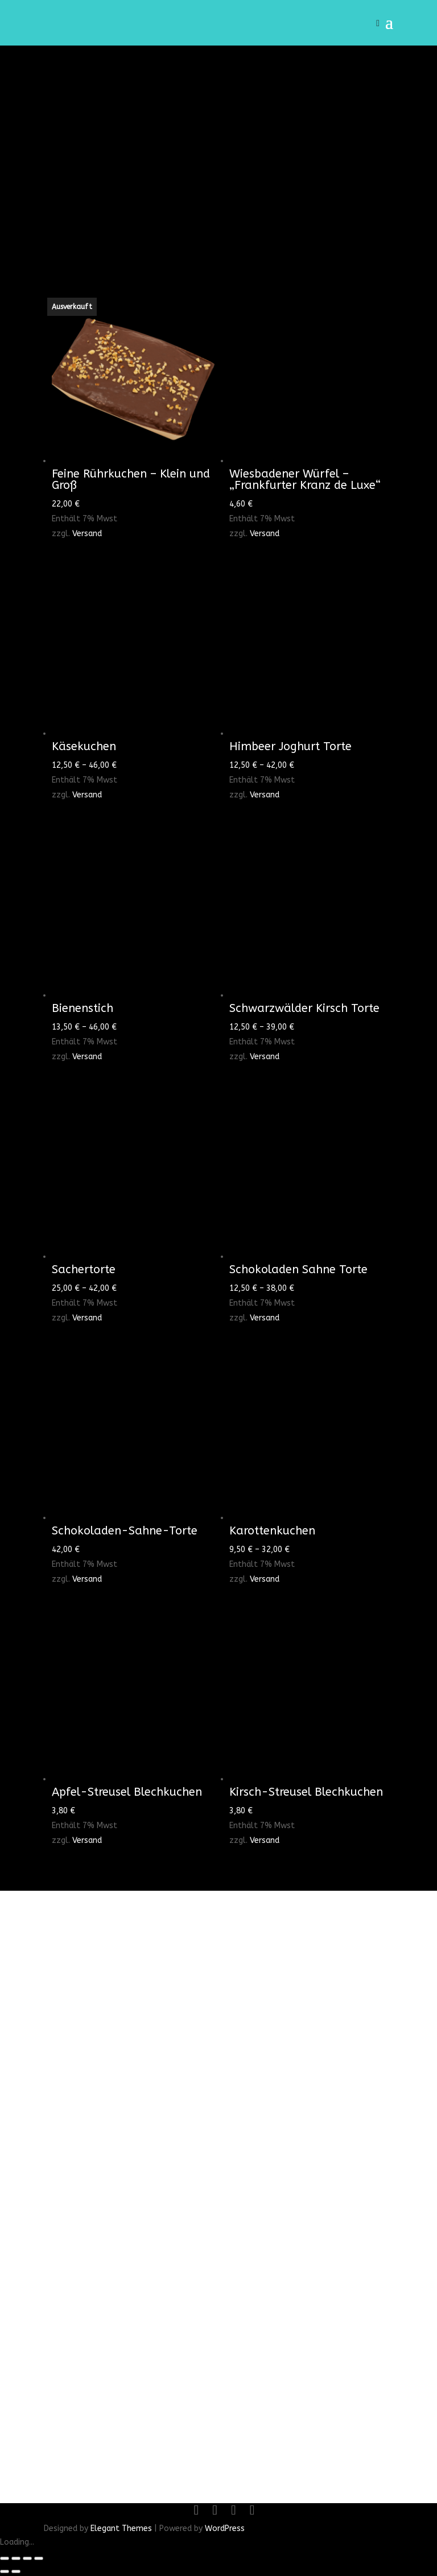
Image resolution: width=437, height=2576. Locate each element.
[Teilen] (27, 2558)
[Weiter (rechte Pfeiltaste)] (15, 2571)
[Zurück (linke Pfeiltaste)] (4, 2571)
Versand (87, 533)
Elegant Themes (121, 2528)
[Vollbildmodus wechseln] (15, 2558)
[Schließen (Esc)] (38, 2558)
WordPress (225, 2528)
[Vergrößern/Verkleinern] (4, 2558)
